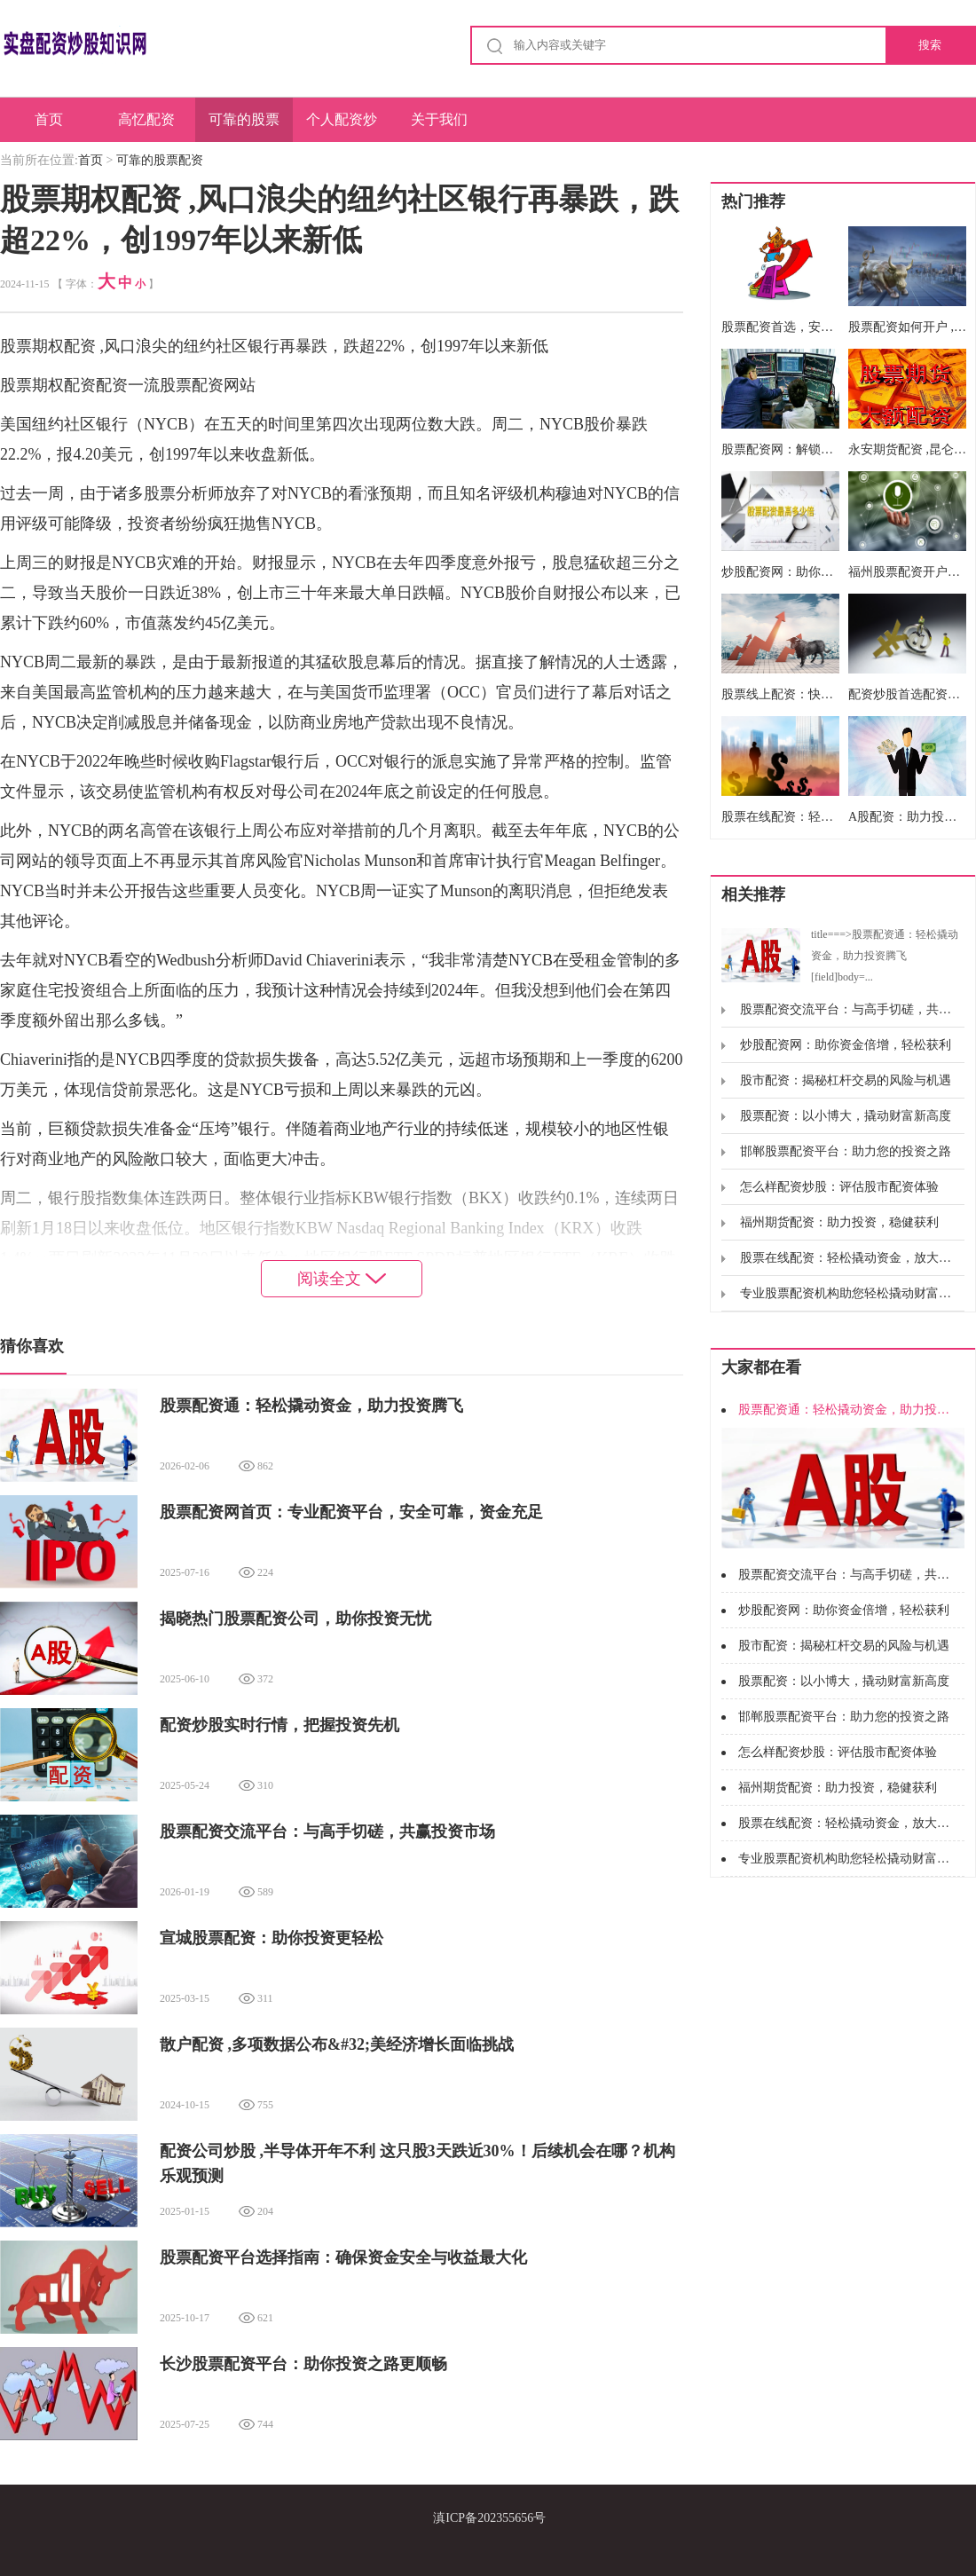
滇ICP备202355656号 (489, 2518)
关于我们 (439, 119)
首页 (49, 119)
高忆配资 (146, 119)
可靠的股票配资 (244, 127)
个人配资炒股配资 (341, 127)
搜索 (929, 44)
